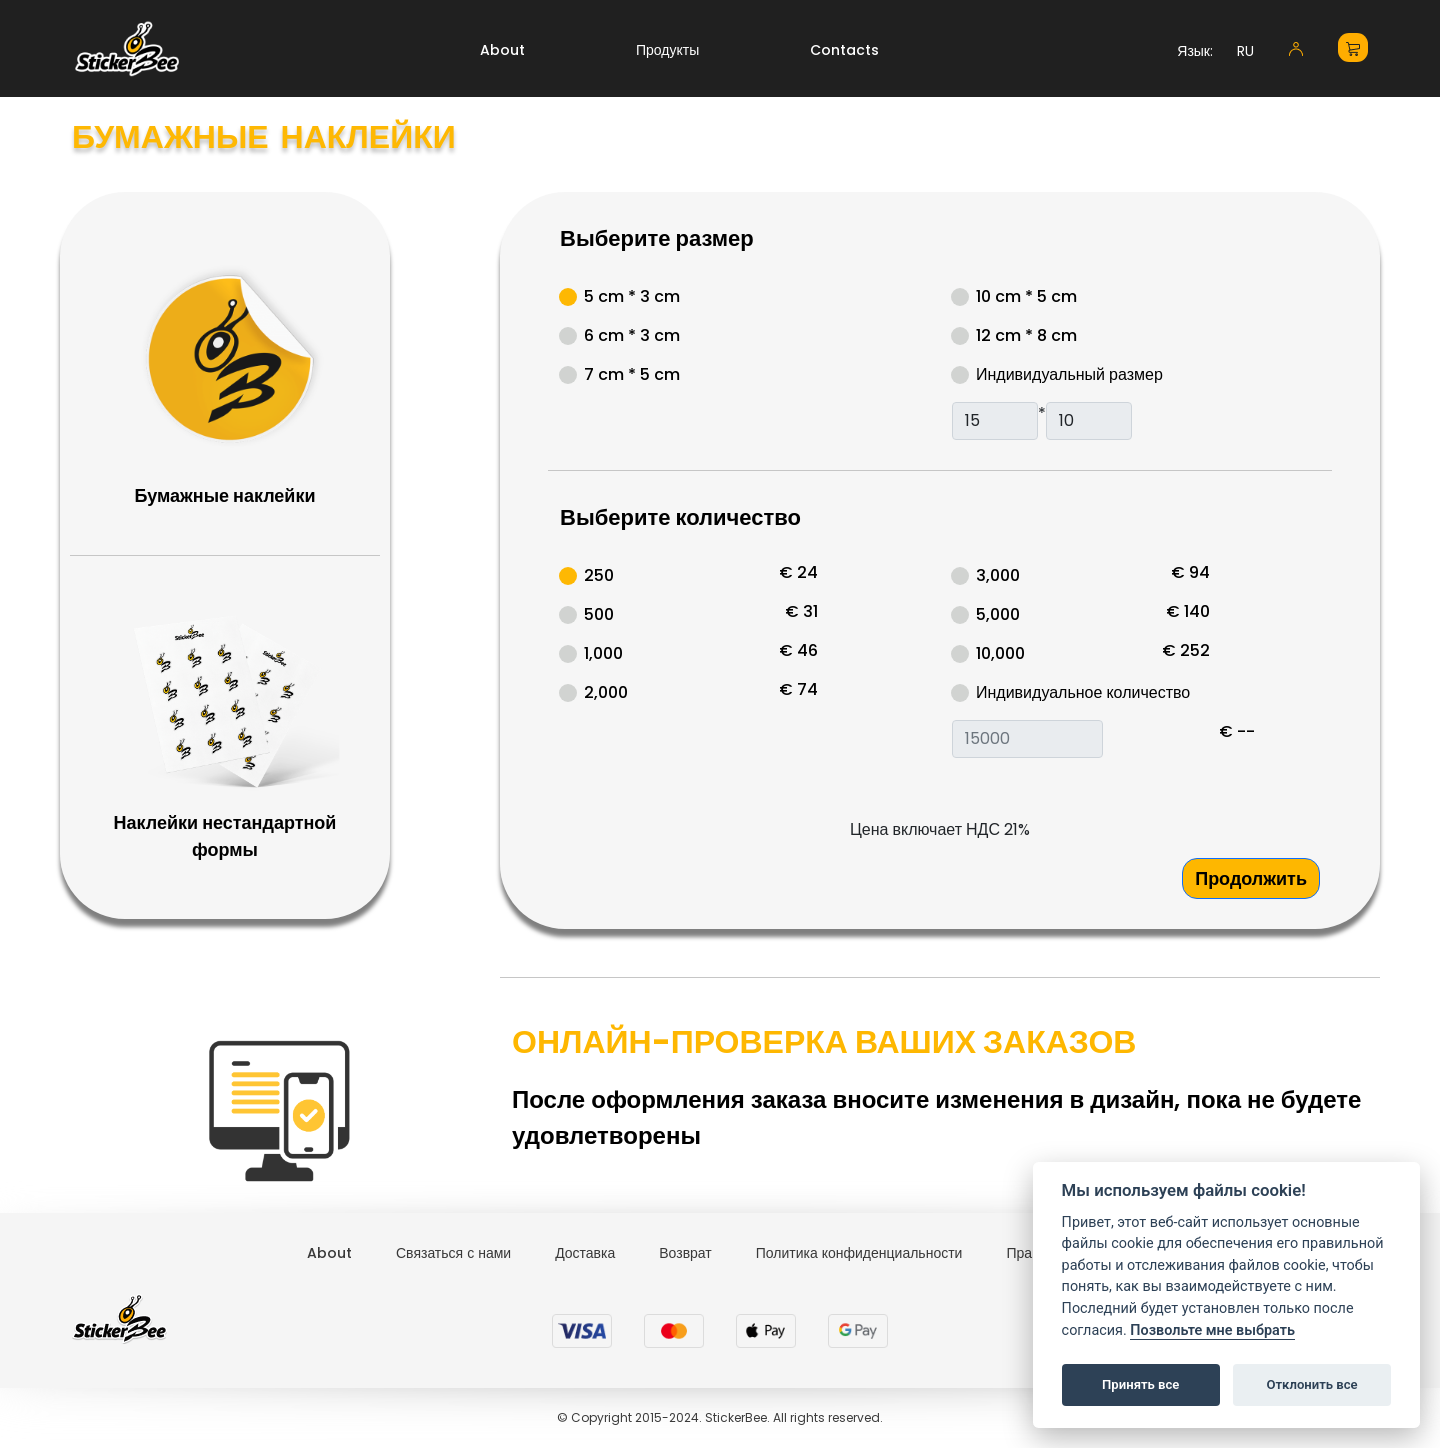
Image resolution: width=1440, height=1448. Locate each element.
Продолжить (1251, 878)
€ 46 (798, 650)
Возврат (685, 1253)
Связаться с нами (453, 1253)
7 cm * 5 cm (632, 374)
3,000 (998, 575)
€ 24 (798, 572)
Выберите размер (657, 238)
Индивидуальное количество (1083, 692)
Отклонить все (1311, 1384)
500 (599, 614)
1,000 (603, 653)
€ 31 (801, 611)
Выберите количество (680, 517)
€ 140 (1188, 611)
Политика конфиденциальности (859, 1253)
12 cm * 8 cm (1026, 335)
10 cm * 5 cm (1026, 296)
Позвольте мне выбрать (1212, 1330)
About (502, 50)
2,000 (606, 692)
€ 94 (1190, 572)
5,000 (998, 614)
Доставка (585, 1253)
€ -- (1237, 731)
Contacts (844, 50)
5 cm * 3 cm (632, 296)
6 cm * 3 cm (632, 335)
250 (599, 575)
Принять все (1140, 1384)
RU (1245, 51)
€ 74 (798, 689)
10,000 (1000, 653)
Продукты (667, 50)
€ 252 (1186, 650)
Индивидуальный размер (1069, 374)
